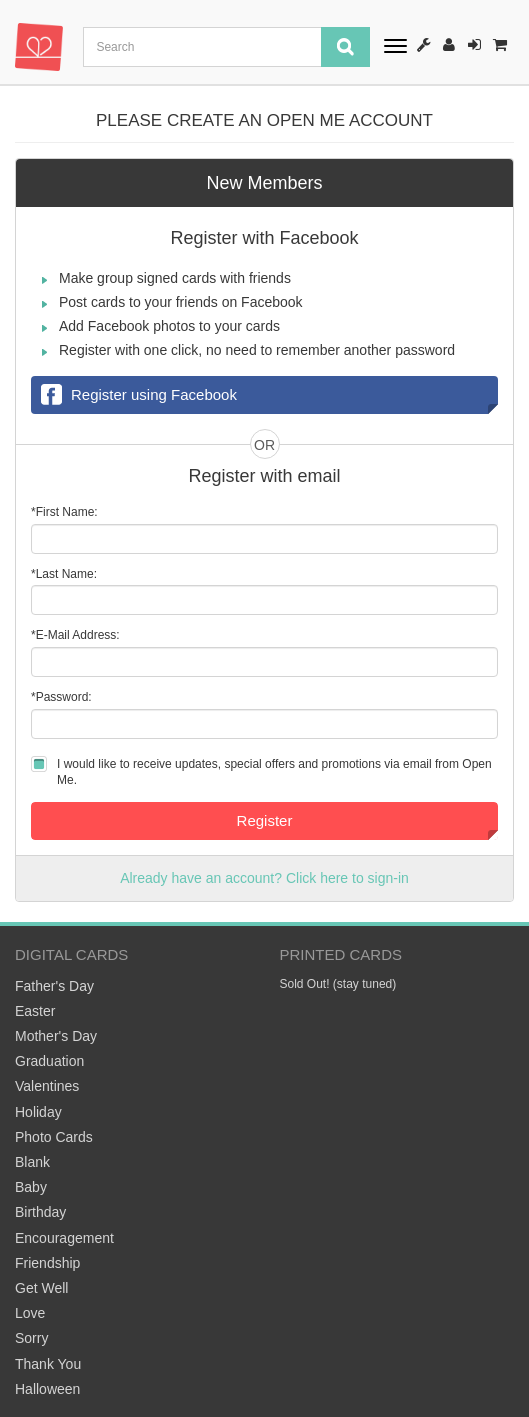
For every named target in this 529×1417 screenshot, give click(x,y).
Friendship (47, 1263)
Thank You (48, 1364)
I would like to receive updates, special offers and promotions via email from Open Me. (274, 772)
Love (30, 1313)
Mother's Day (56, 1036)
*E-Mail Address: (75, 635)
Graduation (49, 1061)
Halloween (47, 1389)
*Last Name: (64, 574)
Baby (31, 1187)
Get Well (41, 1288)
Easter (35, 1011)
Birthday (40, 1212)
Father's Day (54, 986)
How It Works (424, 44)
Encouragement (64, 1238)
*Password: (61, 697)
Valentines (47, 1086)
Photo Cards (54, 1137)
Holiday (38, 1112)
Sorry (31, 1338)
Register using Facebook (139, 395)
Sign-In (474, 44)
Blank (32, 1162)
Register (449, 44)
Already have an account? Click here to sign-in (264, 878)
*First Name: (64, 512)
